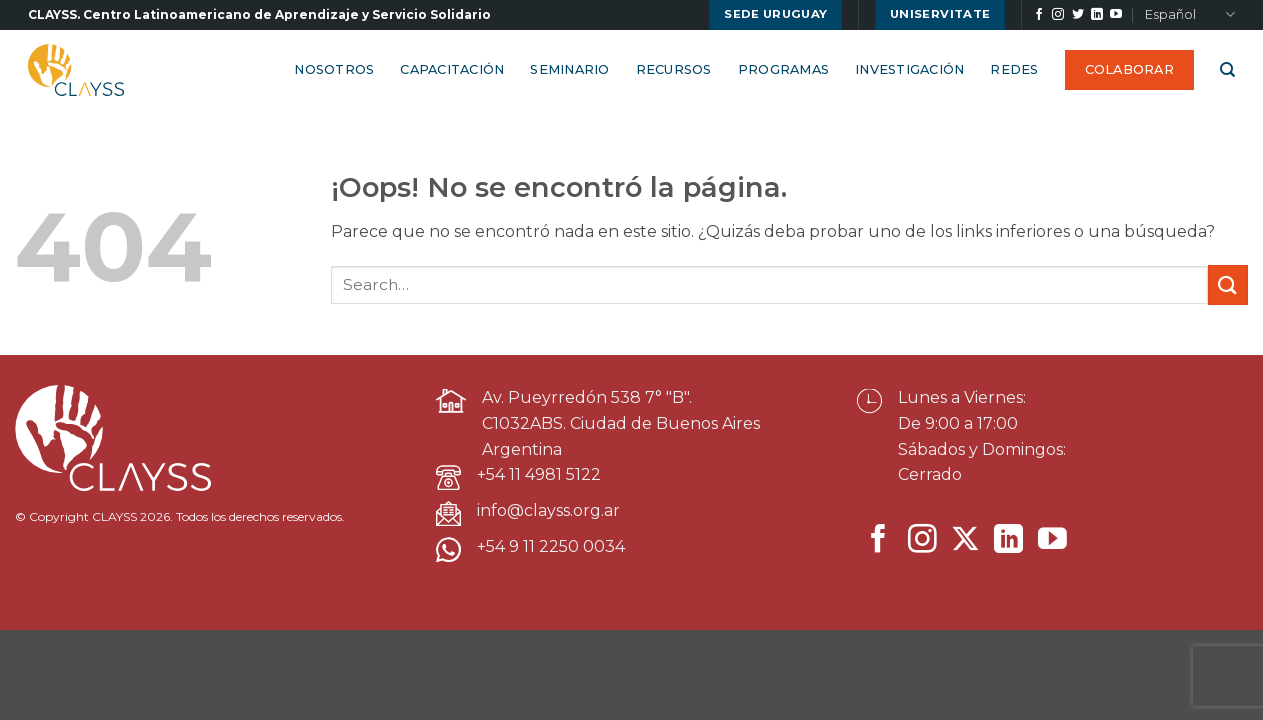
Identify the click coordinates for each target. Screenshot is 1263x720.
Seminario (569, 69)
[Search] (1227, 70)
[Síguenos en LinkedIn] (1097, 15)
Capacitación (452, 69)
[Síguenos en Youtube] (1116, 15)
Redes (1014, 69)
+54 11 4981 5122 (539, 474)
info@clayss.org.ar (548, 510)
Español (1190, 14)
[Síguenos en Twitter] (1078, 15)
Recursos (674, 69)
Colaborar (1129, 69)
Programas (783, 69)
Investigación (909, 69)
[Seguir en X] (965, 541)
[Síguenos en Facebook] (1039, 15)
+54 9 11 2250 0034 (551, 546)
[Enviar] (1228, 284)
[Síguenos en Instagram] (1058, 15)
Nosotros (334, 69)
